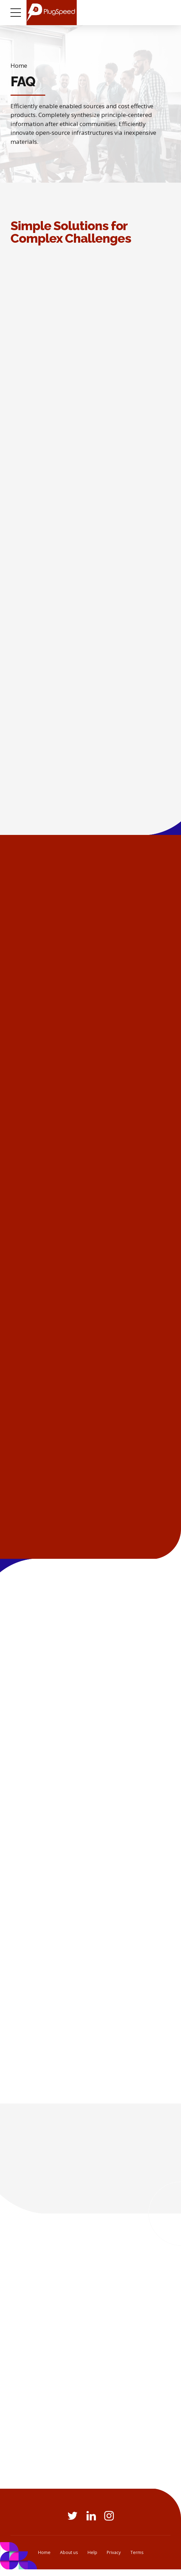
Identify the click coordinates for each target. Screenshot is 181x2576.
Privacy (114, 2559)
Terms (136, 2559)
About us (69, 2559)
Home (18, 65)
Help (92, 2559)
